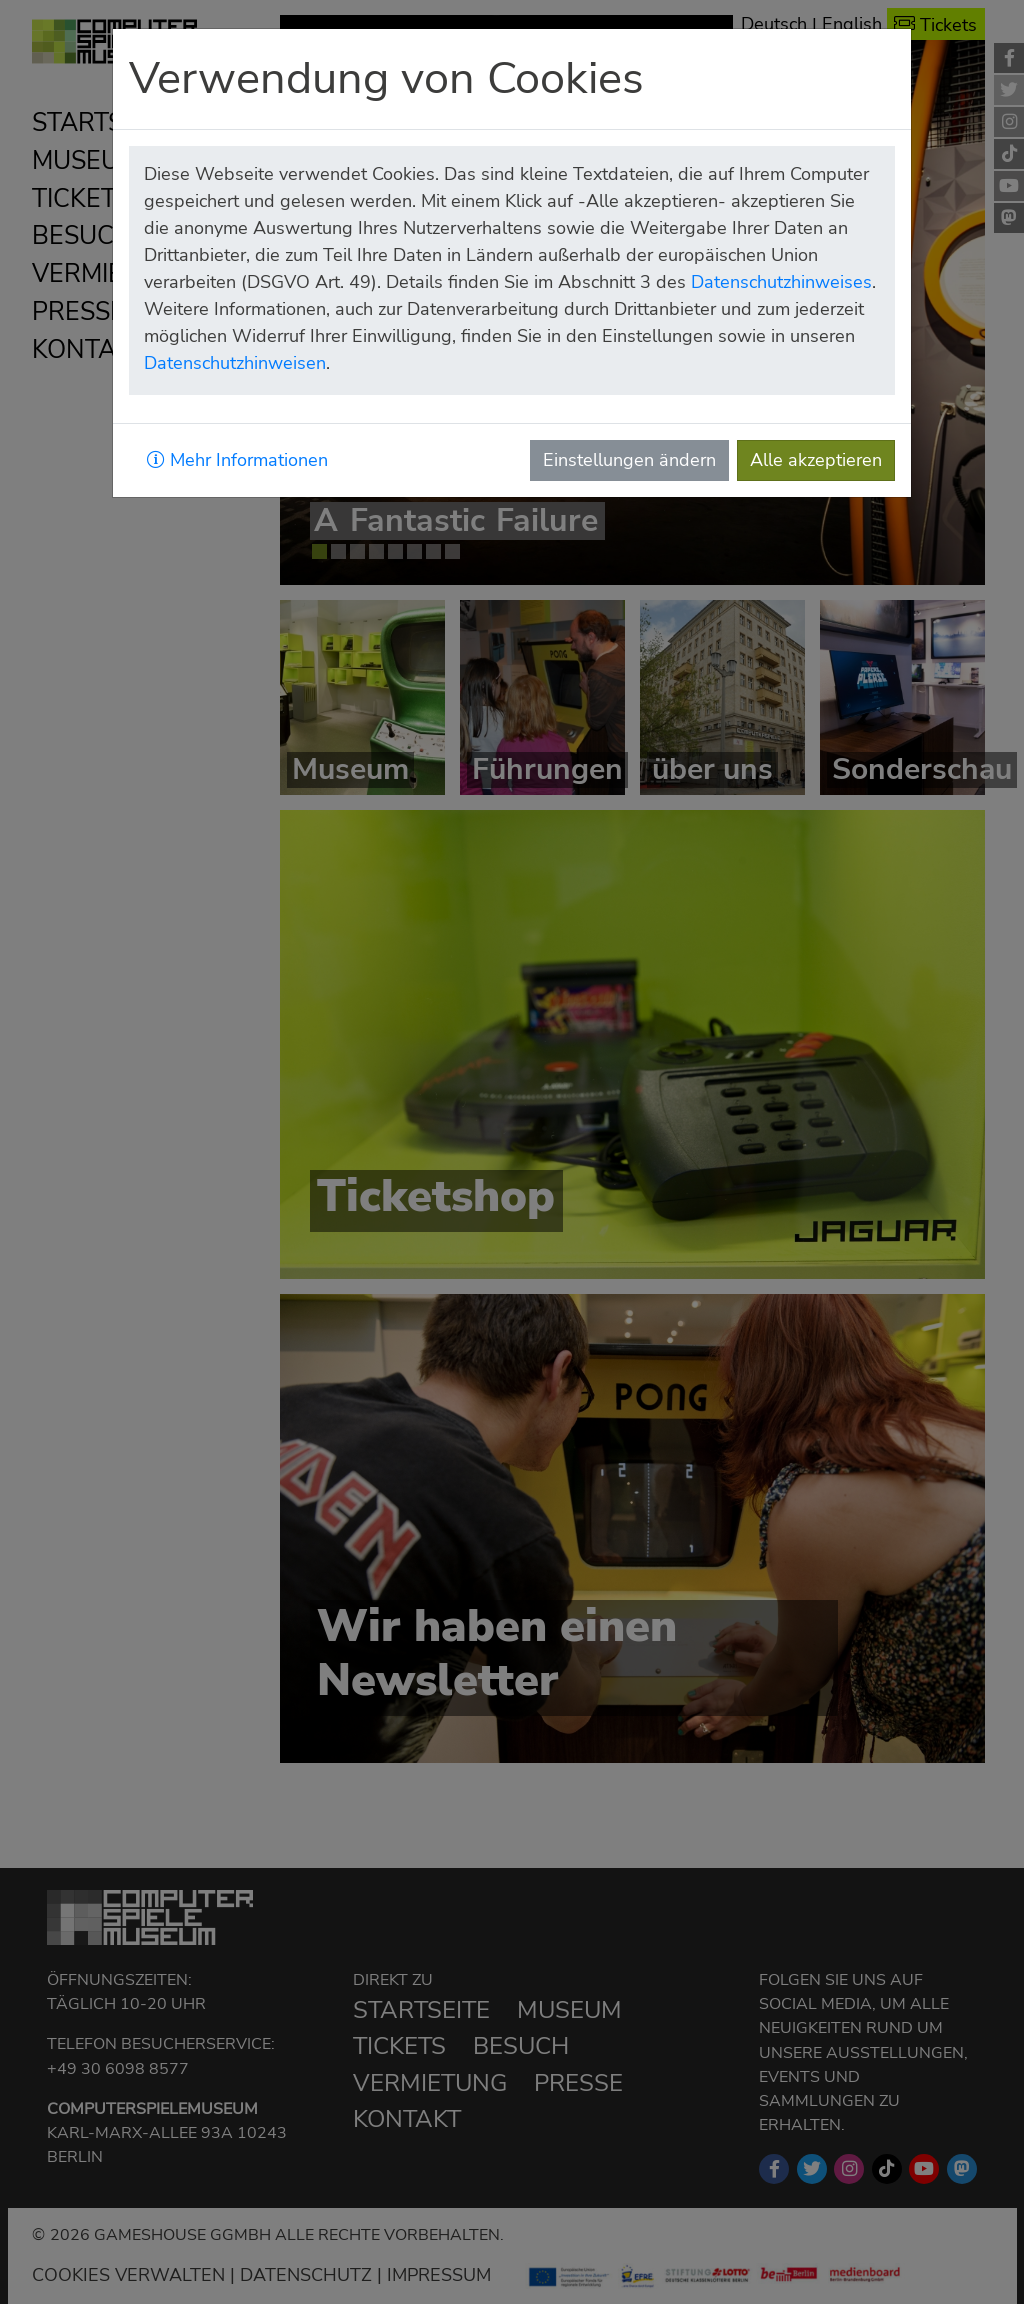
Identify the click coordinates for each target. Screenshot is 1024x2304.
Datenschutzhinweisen (235, 363)
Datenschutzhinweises (781, 282)
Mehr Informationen (237, 460)
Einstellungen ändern (629, 460)
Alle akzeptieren (816, 460)
